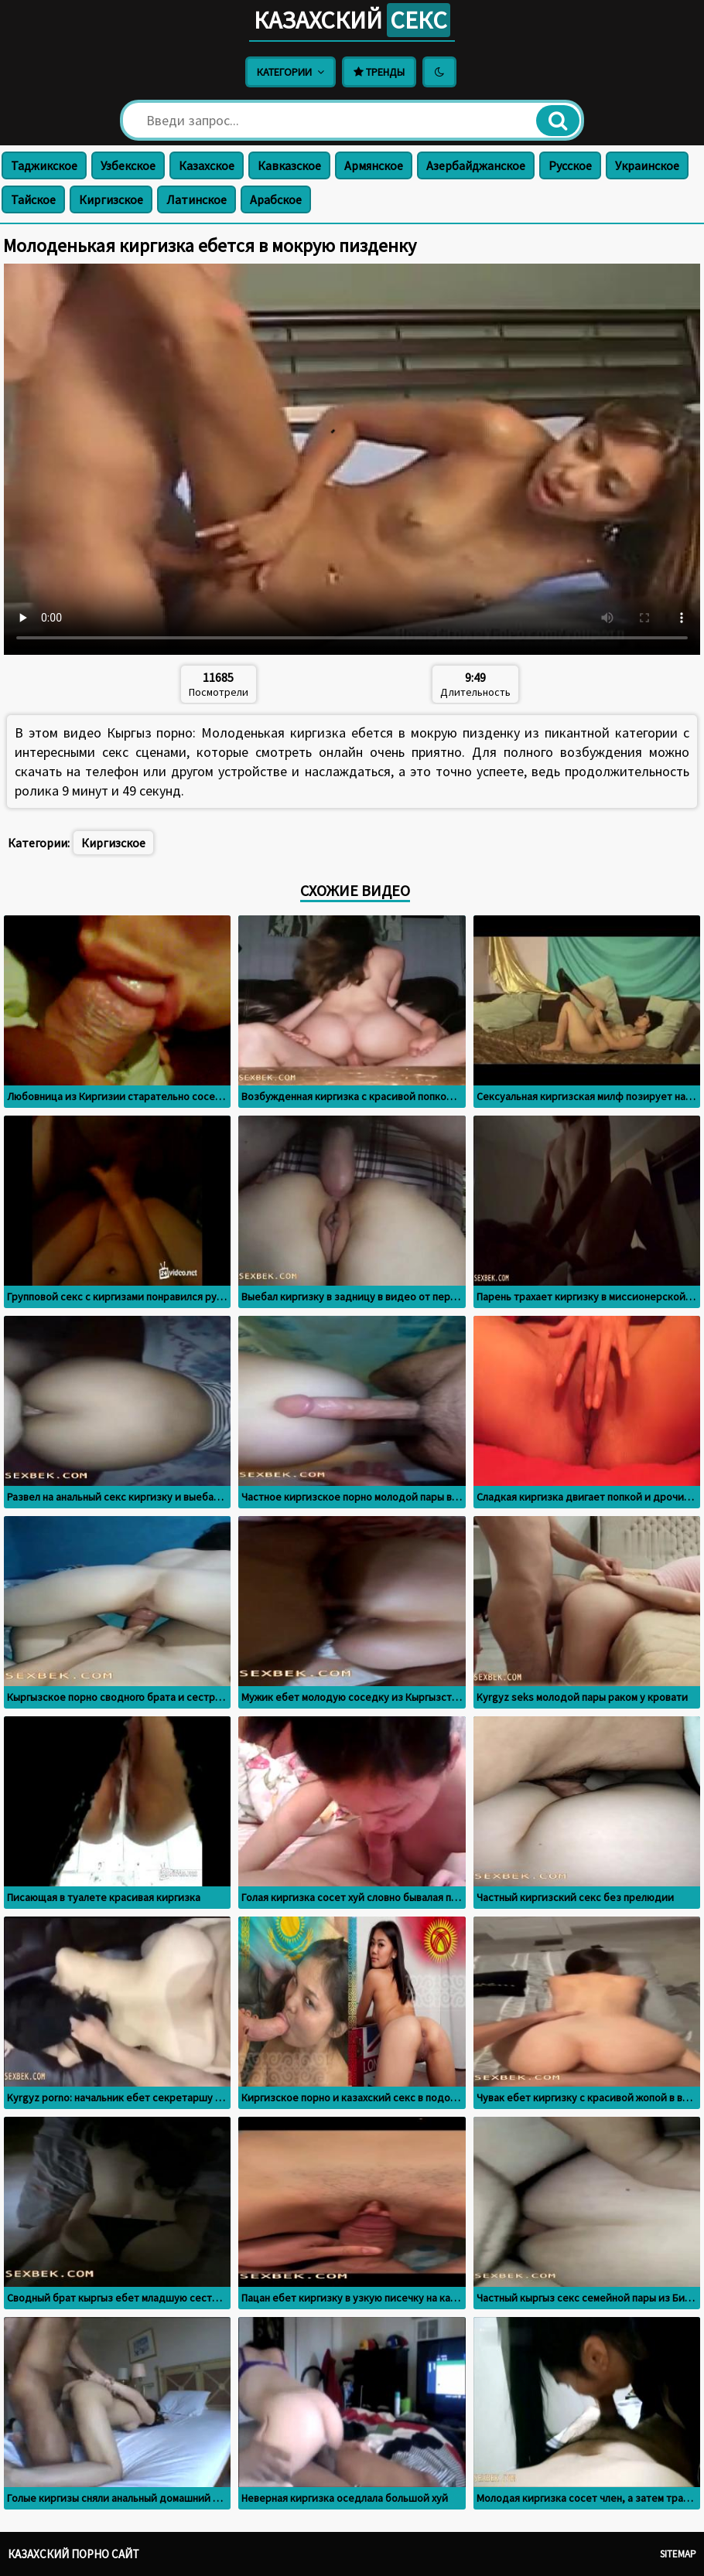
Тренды (379, 72)
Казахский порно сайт (73, 2554)
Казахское (206, 165)
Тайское (33, 199)
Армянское (373, 165)
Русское (570, 165)
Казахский (352, 20)
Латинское (196, 199)
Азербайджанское (475, 165)
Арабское (276, 199)
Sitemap (678, 2554)
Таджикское (44, 165)
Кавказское (289, 165)
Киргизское (111, 199)
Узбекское (128, 165)
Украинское (647, 165)
